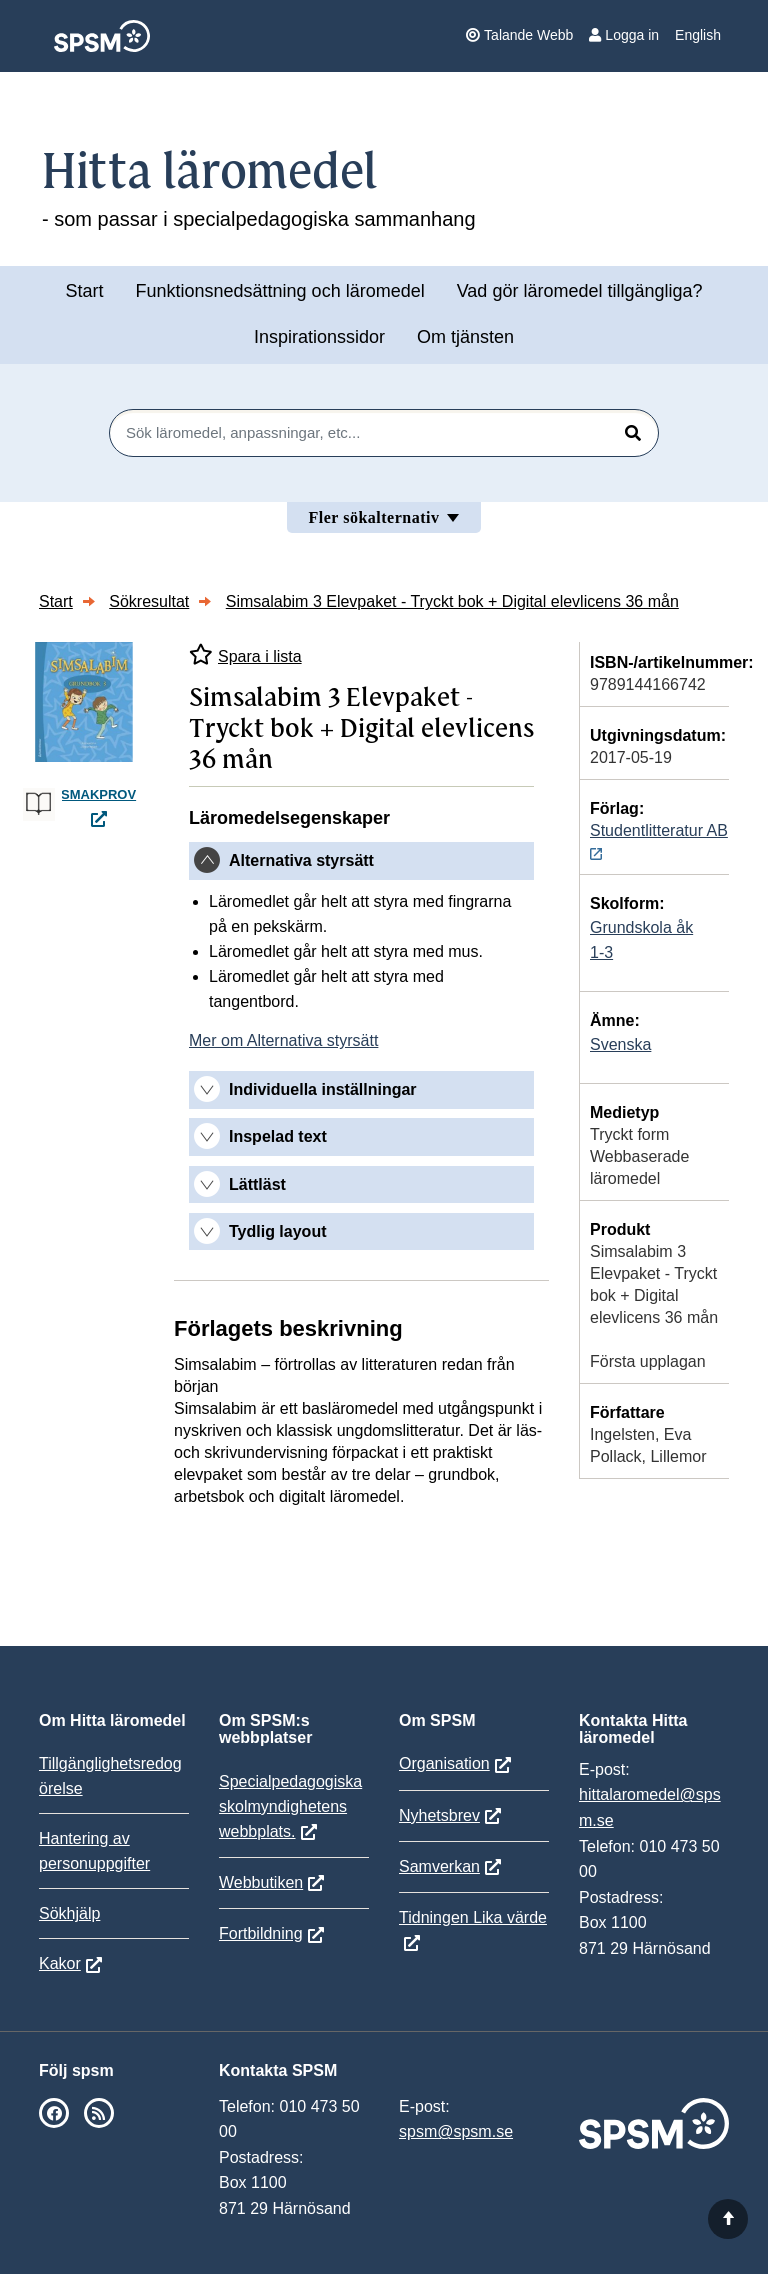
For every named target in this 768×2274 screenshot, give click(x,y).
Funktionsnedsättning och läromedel (280, 291)
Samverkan (439, 1866)
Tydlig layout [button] (277, 1231)
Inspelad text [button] (278, 1136)
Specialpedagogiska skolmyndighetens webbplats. (290, 1806)
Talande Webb (519, 35)
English (698, 35)
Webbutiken (261, 1882)
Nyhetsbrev (439, 1815)
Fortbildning (261, 1933)
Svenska (620, 1044)
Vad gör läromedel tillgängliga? (580, 291)
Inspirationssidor (319, 337)
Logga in (624, 35)
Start (84, 291)
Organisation (444, 1763)
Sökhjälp (69, 1913)
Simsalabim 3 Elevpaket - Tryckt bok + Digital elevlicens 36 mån (452, 601)
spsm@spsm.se (456, 2131)
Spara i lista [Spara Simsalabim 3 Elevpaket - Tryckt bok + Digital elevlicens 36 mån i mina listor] (245, 654)
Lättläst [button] (257, 1184)
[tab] (361, 861)
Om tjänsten (465, 337)
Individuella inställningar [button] (323, 1089)
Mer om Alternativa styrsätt (283, 1040)
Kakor (60, 1963)
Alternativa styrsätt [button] (301, 860)
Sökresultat (149, 601)
